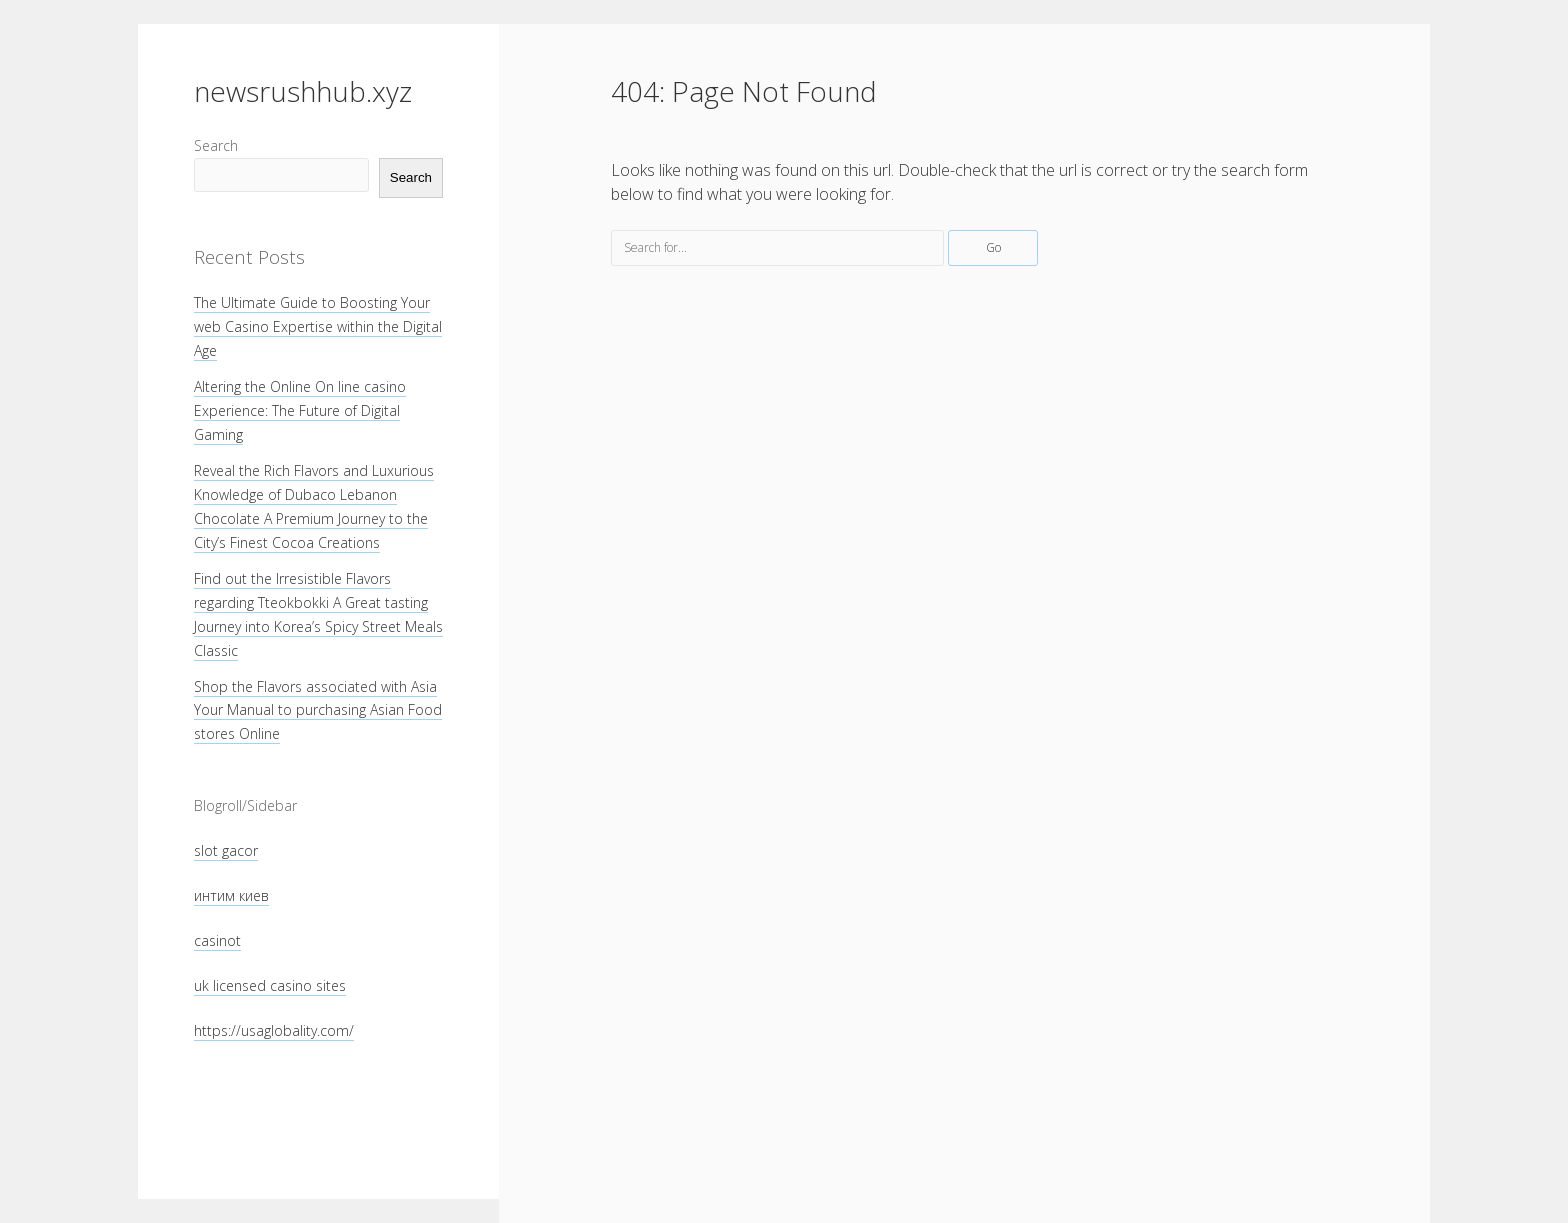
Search (216, 145)
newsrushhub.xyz (303, 91)
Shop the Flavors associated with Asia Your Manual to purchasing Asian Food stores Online (318, 710)
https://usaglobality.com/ (274, 1030)
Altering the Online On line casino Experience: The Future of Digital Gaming (300, 410)
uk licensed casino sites (270, 985)
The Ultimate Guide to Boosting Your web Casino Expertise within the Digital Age (318, 326)
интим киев (231, 895)
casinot (217, 940)
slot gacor (226, 850)
